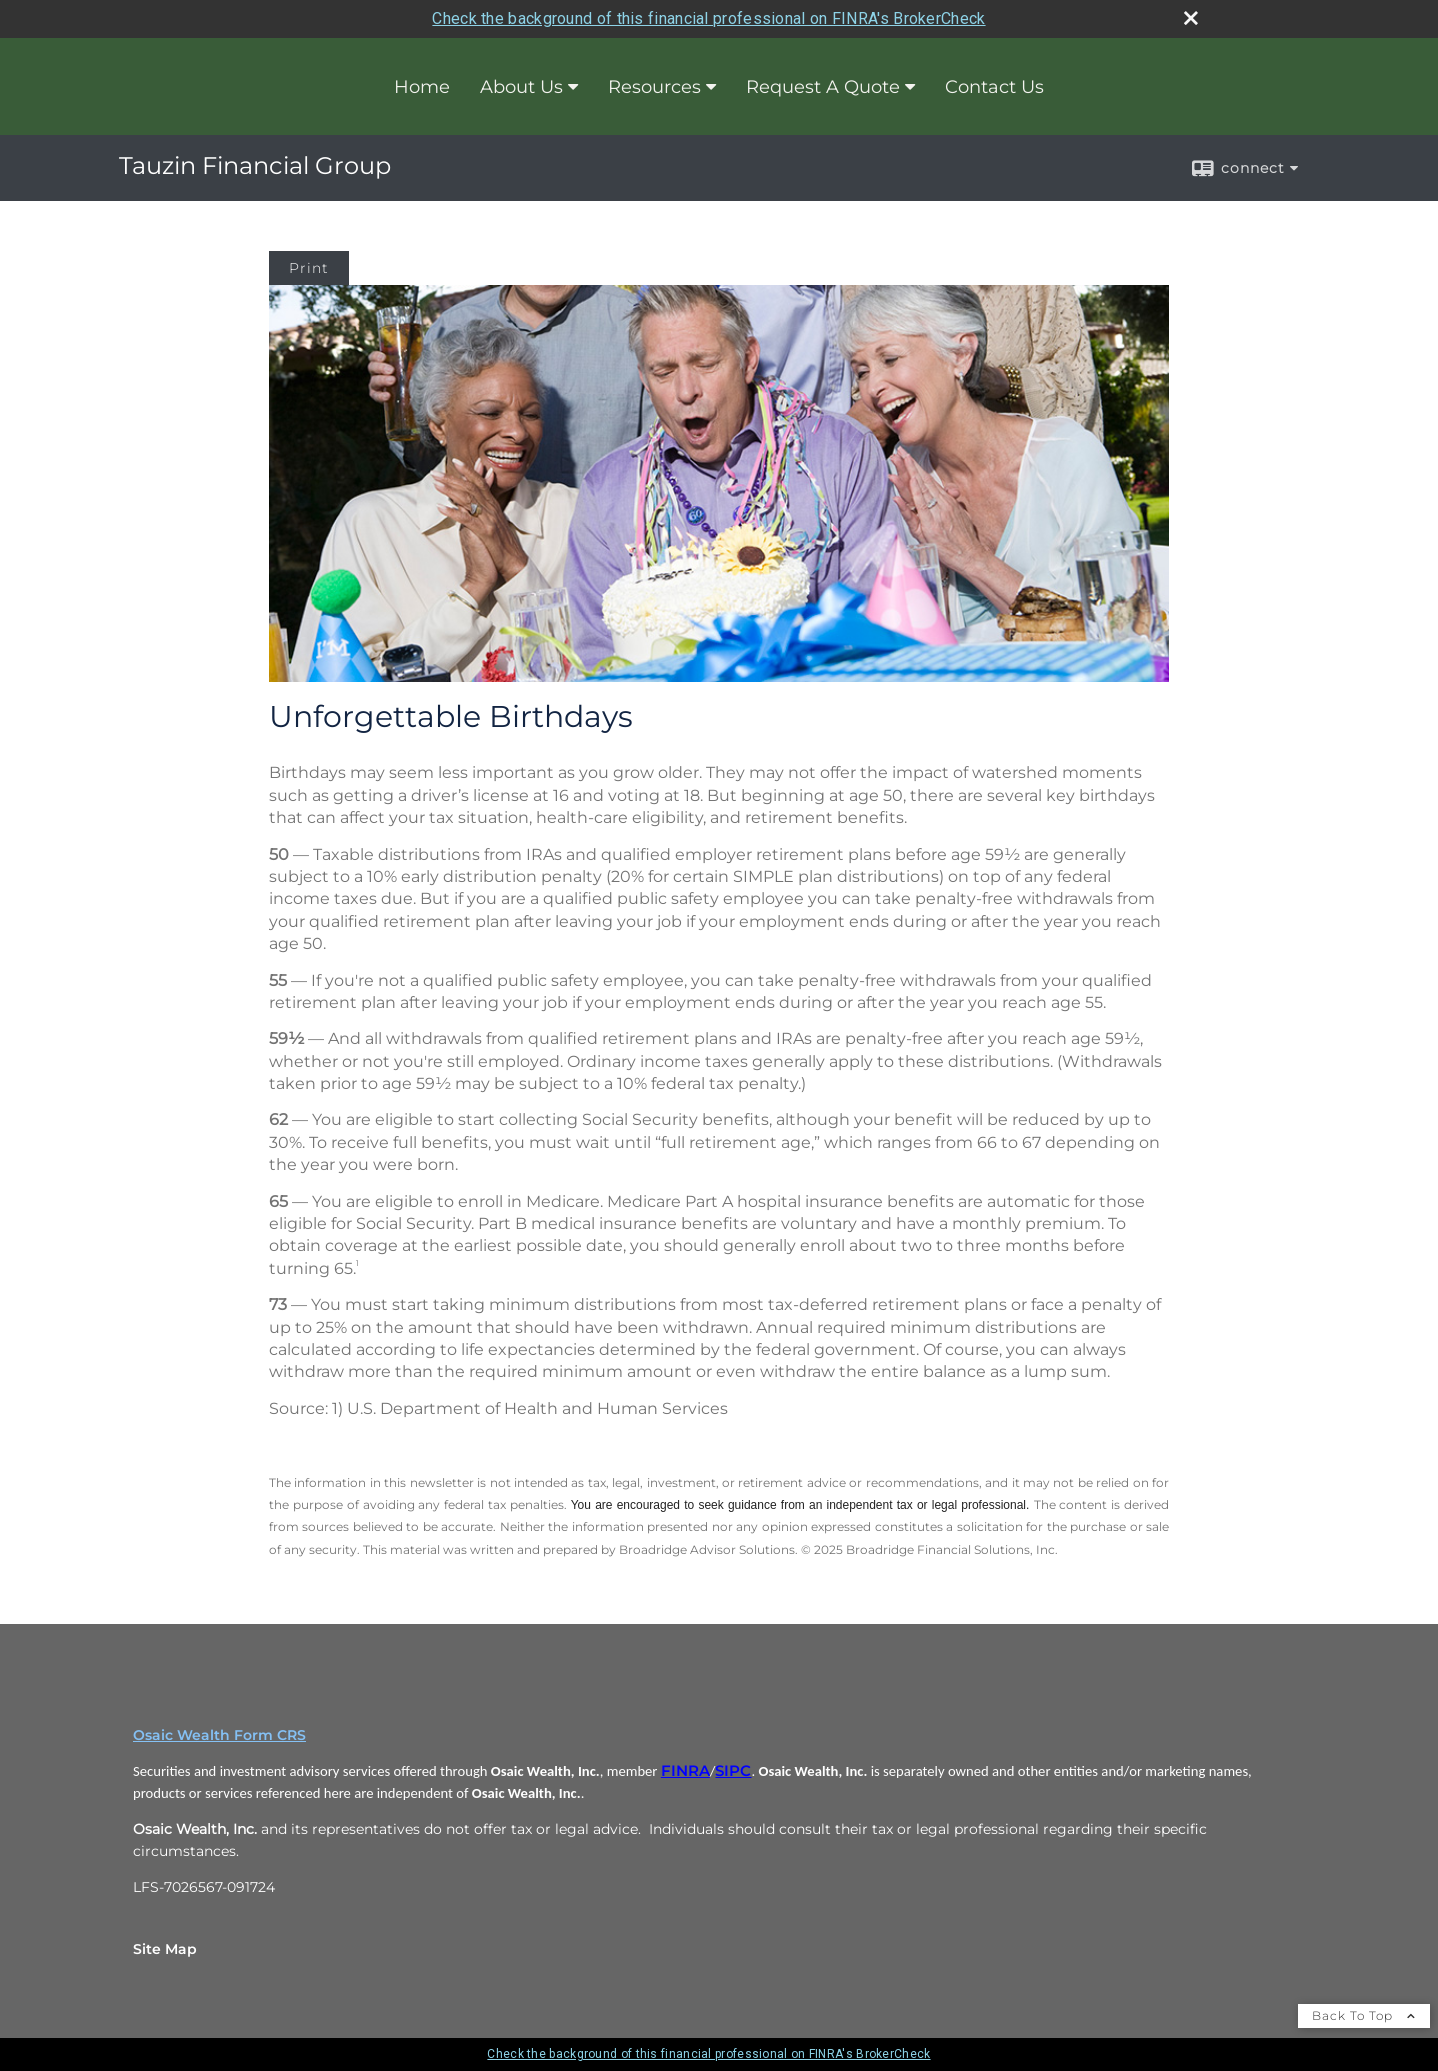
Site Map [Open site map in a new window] (165, 1949)
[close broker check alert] (1191, 18)
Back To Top (1364, 2015)
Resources (654, 87)
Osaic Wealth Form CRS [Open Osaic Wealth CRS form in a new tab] (219, 1735)
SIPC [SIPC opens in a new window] (733, 1771)
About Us (521, 87)
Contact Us (994, 87)
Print (309, 268)
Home (422, 87)
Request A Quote (823, 87)
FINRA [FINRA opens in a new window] (685, 1771)
